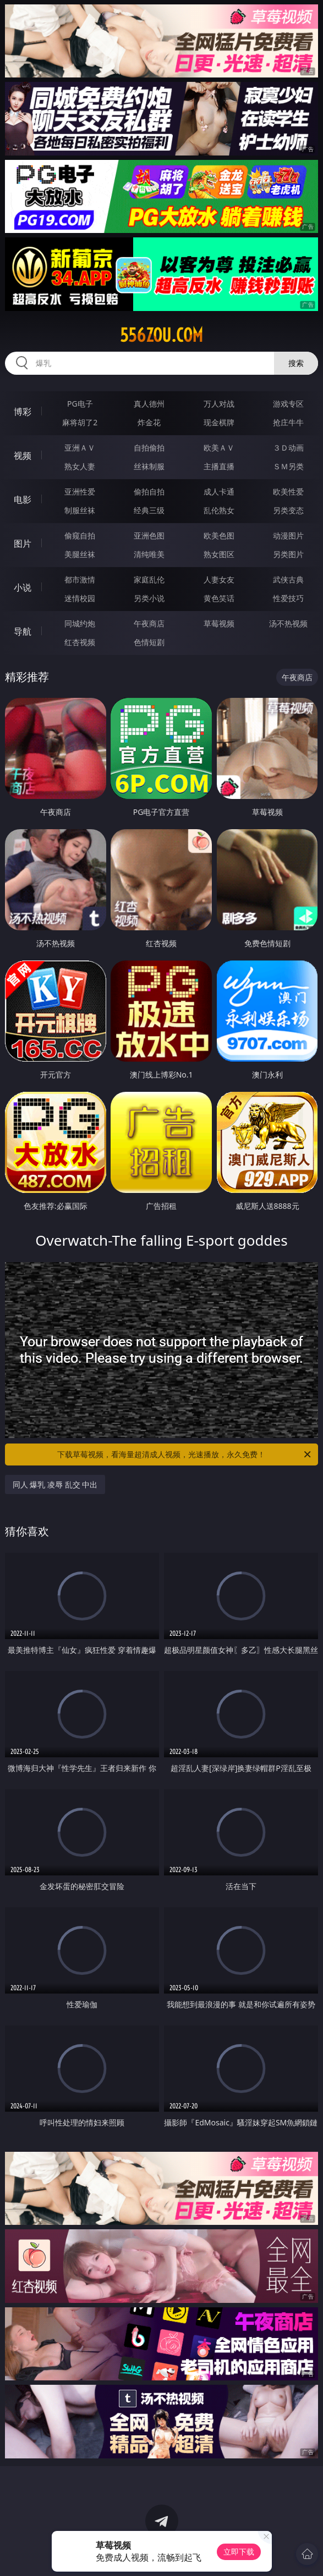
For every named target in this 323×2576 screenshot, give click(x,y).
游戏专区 (288, 403)
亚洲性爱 (79, 491)
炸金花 (149, 422)
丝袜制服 (149, 466)
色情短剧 (149, 642)
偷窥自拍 (79, 535)
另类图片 (288, 554)
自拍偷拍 (149, 447)
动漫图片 (288, 535)
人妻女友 (219, 579)
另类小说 (149, 598)
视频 (22, 455)
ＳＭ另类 (288, 466)
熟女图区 (219, 554)
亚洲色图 (149, 535)
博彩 (22, 412)
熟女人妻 (79, 466)
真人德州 (149, 403)
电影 (22, 499)
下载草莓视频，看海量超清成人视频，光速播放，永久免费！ (185, 1454)
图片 (22, 543)
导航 (22, 631)
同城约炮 (79, 623)
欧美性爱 (288, 491)
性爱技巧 (288, 598)
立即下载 (238, 2551)
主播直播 (219, 466)
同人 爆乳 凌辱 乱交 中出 (55, 1484)
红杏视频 (79, 642)
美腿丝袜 (79, 554)
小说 (22, 587)
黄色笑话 (219, 598)
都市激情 (79, 579)
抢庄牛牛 (288, 422)
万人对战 (219, 403)
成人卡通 (219, 491)
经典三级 (149, 510)
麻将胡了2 (79, 422)
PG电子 (80, 403)
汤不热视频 (288, 623)
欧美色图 (219, 535)
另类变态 (288, 510)
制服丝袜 (79, 510)
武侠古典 (288, 579)
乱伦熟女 (219, 510)
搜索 (296, 363)
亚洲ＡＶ (79, 447)
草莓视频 (219, 623)
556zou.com (161, 335)
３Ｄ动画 (288, 447)
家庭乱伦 (149, 579)
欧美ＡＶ (219, 447)
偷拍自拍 (149, 491)
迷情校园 (79, 598)
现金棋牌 (219, 422)
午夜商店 (149, 623)
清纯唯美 (149, 554)
